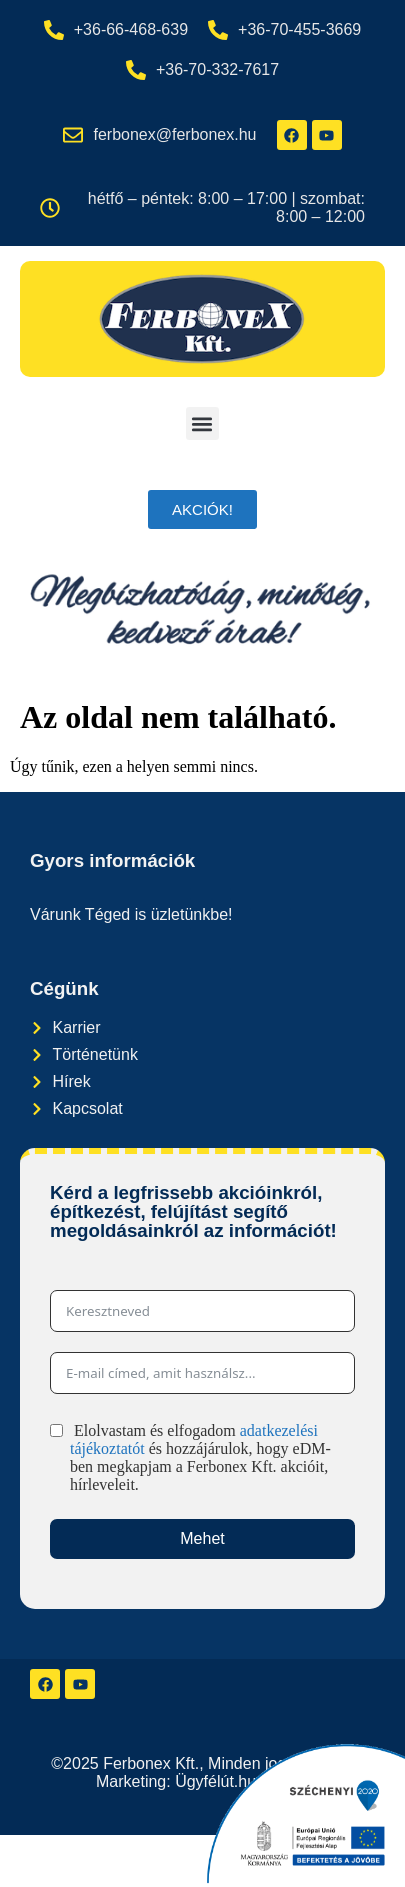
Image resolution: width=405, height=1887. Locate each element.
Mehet (202, 1538)
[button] (202, 423)
